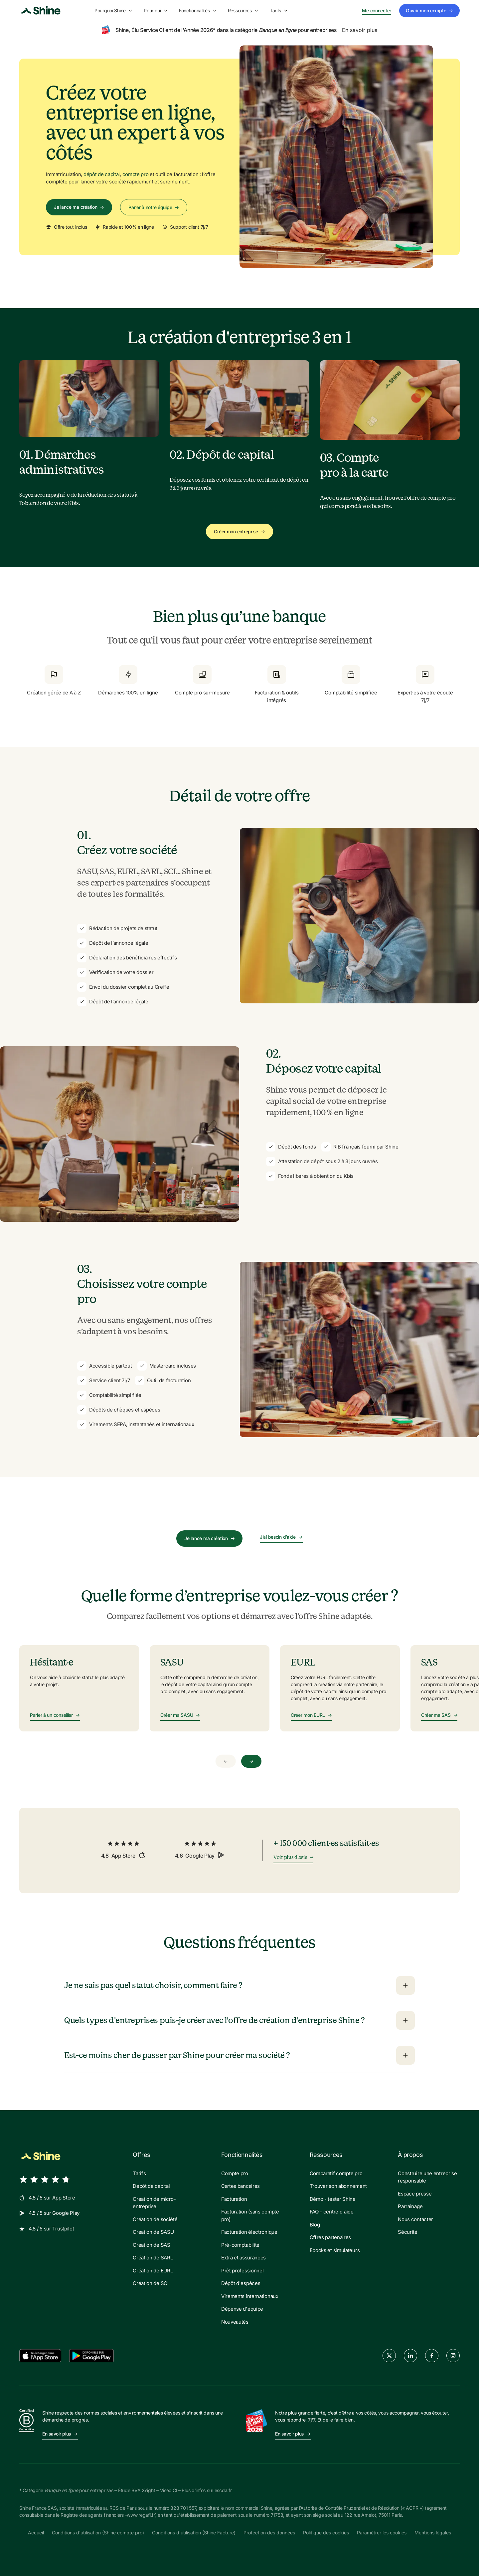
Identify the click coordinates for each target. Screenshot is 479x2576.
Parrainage (410, 2206)
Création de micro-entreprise (154, 2203)
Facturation (234, 2199)
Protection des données (269, 2532)
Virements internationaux (249, 2296)
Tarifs (279, 10)
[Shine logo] (41, 11)
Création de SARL (153, 2257)
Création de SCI (151, 2283)
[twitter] (389, 2355)
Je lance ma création (79, 207)
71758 (277, 2515)
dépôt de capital (101, 174)
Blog (315, 2224)
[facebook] (431, 2355)
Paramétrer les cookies (381, 2532)
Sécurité (407, 2232)
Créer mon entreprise (239, 531)
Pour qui (156, 10)
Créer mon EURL (311, 1715)
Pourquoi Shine (113, 10)
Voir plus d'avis (293, 1858)
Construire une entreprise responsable (427, 2177)
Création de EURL (153, 2270)
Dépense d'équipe (242, 2309)
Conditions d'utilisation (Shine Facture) (194, 2532)
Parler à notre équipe (153, 207)
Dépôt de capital (151, 2186)
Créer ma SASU (180, 1715)
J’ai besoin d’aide (281, 1537)
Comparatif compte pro (336, 2173)
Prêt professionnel (242, 2270)
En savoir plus (359, 30)
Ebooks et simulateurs (335, 2250)
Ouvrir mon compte (429, 11)
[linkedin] (410, 2355)
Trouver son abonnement (338, 2186)
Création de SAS (151, 2245)
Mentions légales (432, 2532)
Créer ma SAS (439, 1715)
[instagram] (453, 2355)
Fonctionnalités (198, 10)
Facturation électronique (249, 2232)
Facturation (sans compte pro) (250, 2215)
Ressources (243, 10)
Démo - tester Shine (333, 2199)
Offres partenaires (330, 2237)
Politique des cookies (326, 2532)
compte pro (135, 174)
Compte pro (234, 2173)
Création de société (155, 2219)
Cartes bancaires (240, 2186)
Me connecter (376, 10)
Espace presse (414, 2193)
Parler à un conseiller (55, 1715)
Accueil (36, 2532)
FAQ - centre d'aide (332, 2211)
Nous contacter (415, 2219)
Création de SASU (153, 2232)
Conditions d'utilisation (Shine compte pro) (98, 2532)
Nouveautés (234, 2322)
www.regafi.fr (141, 2515)
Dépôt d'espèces (240, 2283)
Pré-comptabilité (240, 2245)
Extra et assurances (243, 2257)
